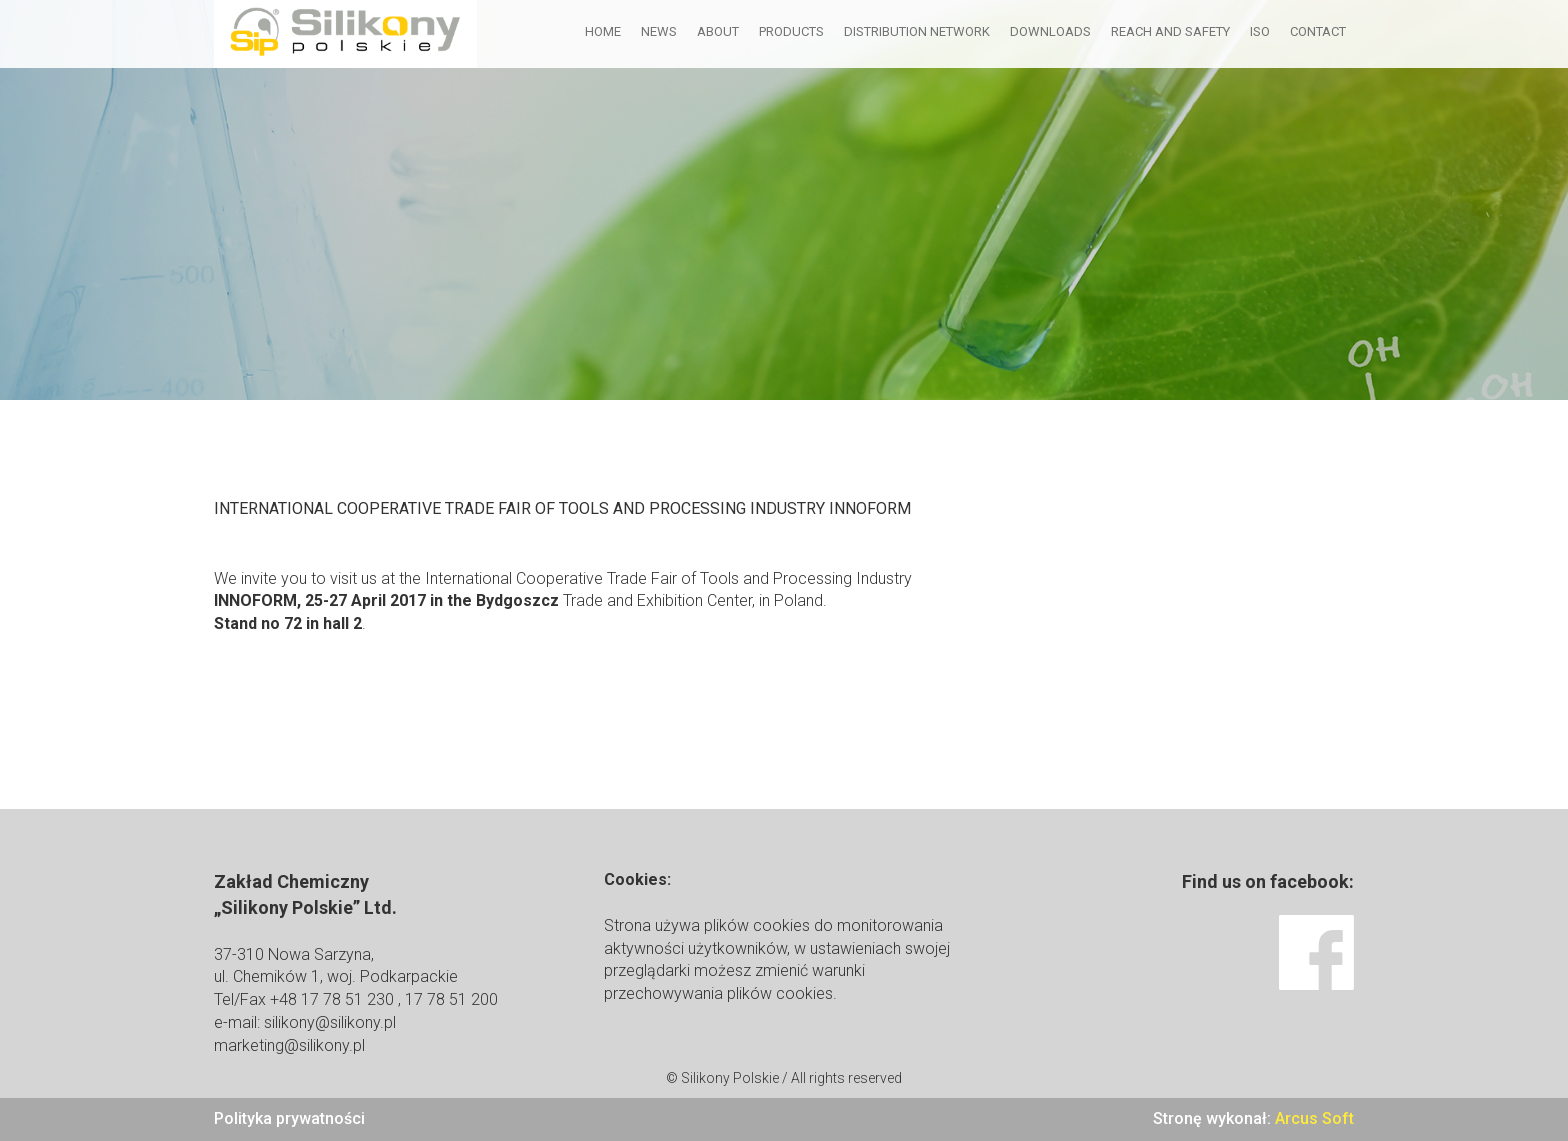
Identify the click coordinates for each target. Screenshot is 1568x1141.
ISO (1260, 31)
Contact (1318, 31)
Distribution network (917, 31)
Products (791, 31)
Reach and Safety (1170, 31)
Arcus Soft (1314, 1118)
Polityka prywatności (289, 1118)
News (659, 31)
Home (603, 31)
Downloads (1050, 31)
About (718, 31)
